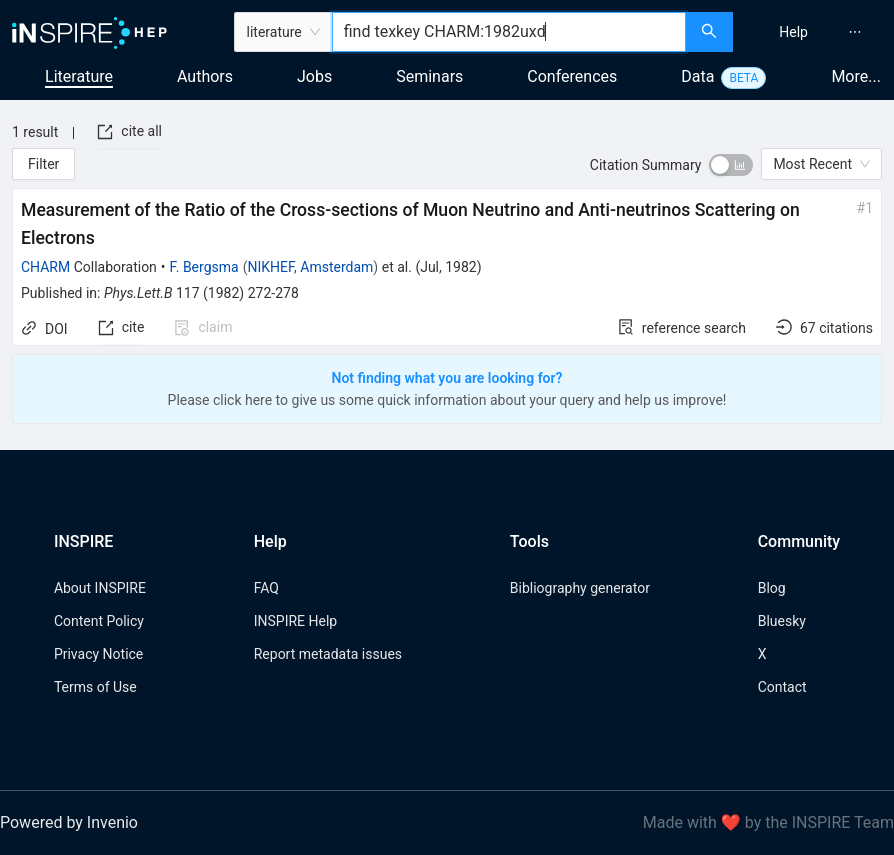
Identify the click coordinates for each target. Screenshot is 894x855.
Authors (205, 76)
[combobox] (509, 32)
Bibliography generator (580, 588)
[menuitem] (793, 32)
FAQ (266, 588)
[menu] (816, 32)
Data (697, 76)
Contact (782, 687)
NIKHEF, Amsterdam (310, 267)
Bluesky (782, 621)
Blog (772, 588)
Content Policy (99, 621)
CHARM (45, 267)
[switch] (731, 165)
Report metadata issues (328, 654)
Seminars (429, 76)
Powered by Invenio (69, 822)
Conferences (572, 76)
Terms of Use (95, 687)
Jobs (314, 76)
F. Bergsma (204, 267)
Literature (79, 76)
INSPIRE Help (295, 621)
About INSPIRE (100, 588)
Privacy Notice (98, 654)
